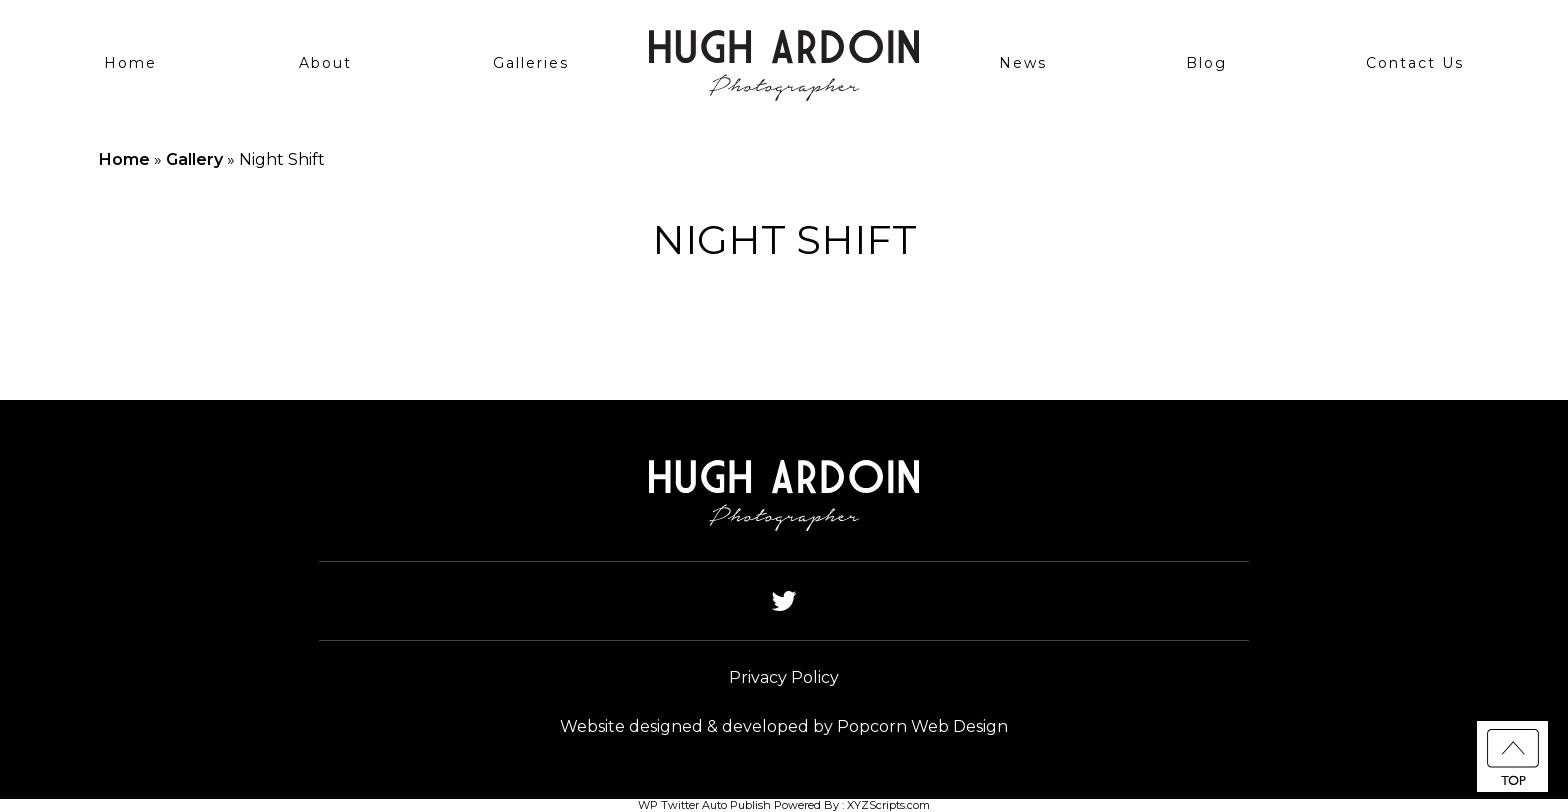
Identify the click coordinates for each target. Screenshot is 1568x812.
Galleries (531, 63)
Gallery (194, 159)
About (325, 63)
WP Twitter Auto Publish (704, 805)
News (1023, 63)
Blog (1206, 63)
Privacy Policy (784, 677)
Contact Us (1415, 63)
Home (130, 63)
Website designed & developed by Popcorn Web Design (784, 726)
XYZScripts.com (888, 805)
